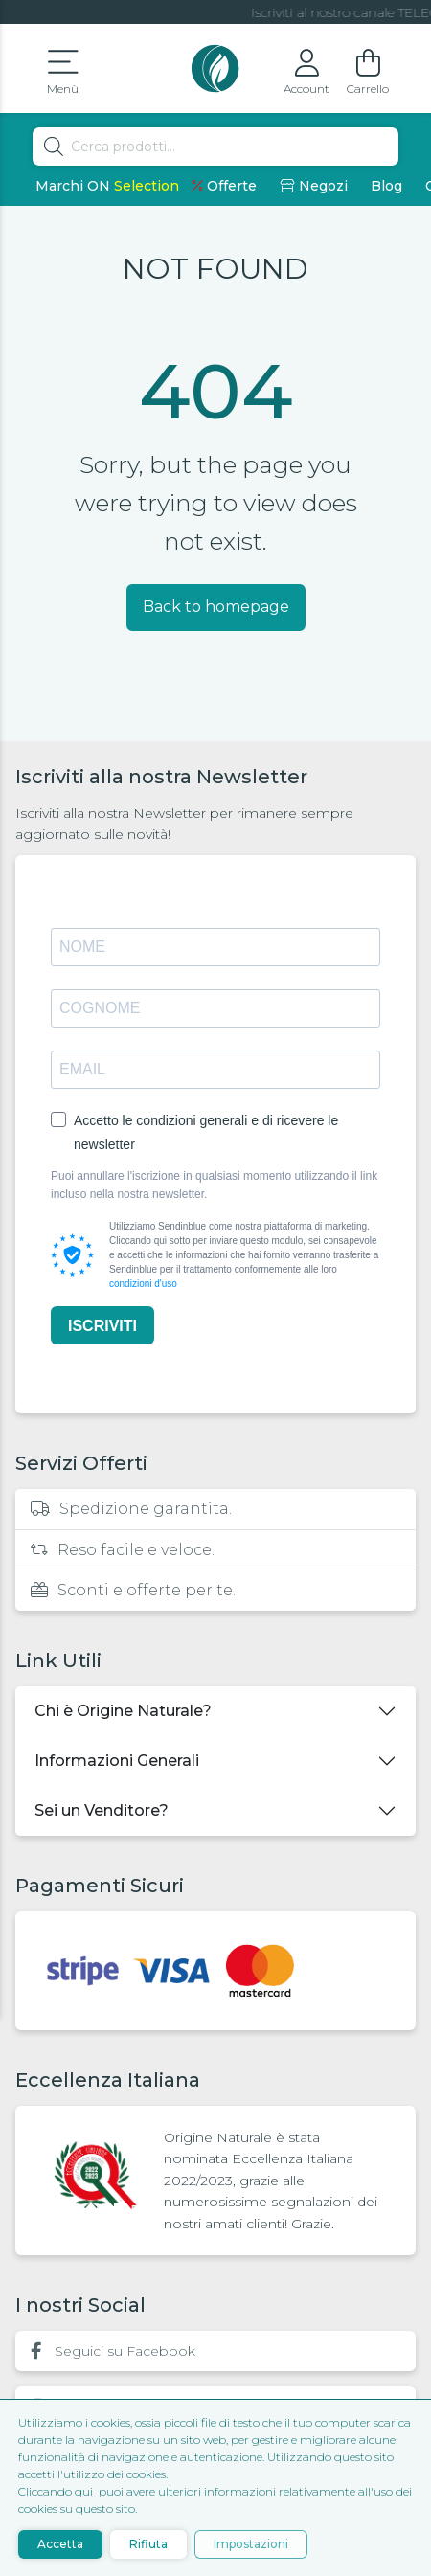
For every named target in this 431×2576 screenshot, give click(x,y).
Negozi (314, 185)
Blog (386, 185)
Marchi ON (107, 185)
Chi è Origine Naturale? (123, 1711)
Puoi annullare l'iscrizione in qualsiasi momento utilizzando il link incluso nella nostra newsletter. (214, 1185)
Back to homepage (216, 607)
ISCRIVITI (102, 1326)
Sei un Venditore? (101, 1810)
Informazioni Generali (116, 1760)
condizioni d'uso (143, 1283)
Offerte (225, 185)
